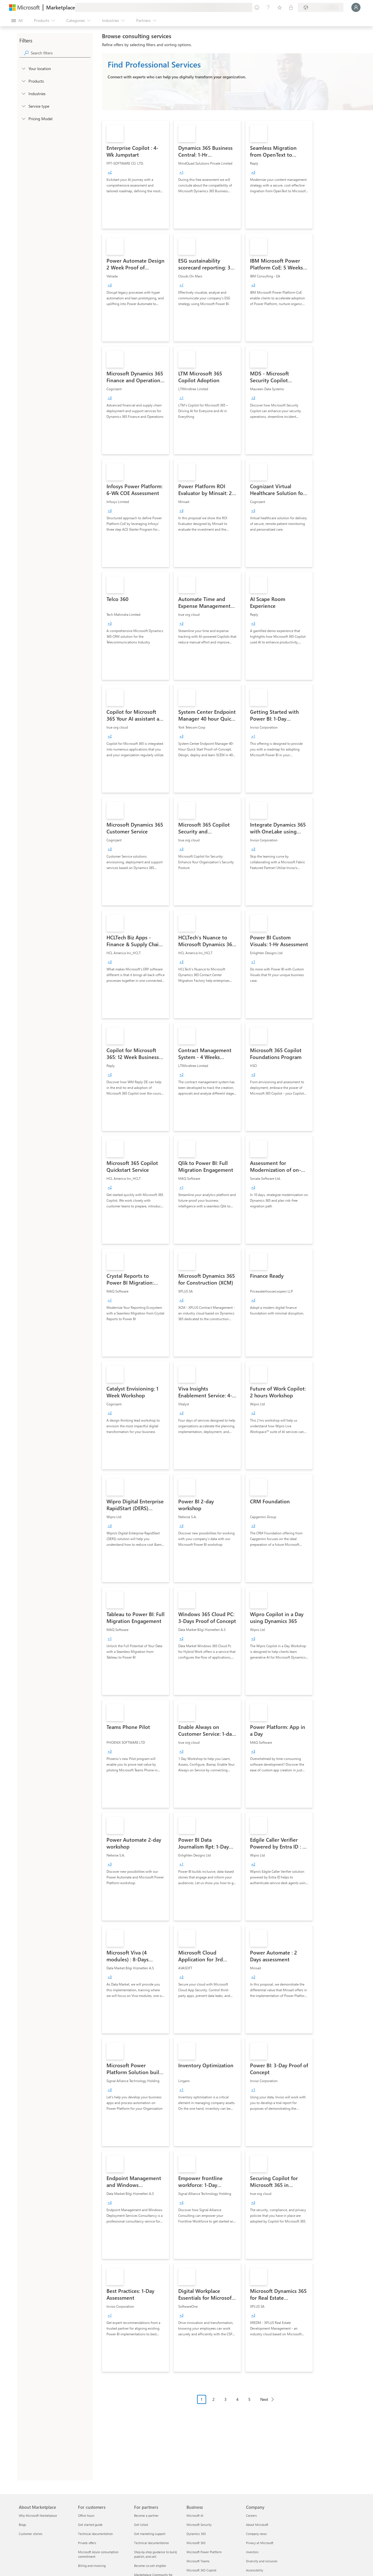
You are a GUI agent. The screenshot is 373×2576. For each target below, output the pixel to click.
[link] (135, 174)
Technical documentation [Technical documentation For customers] (95, 2534)
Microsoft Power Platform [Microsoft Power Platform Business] (204, 2552)
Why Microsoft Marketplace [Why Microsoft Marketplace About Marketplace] (38, 2515)
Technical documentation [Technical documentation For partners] (151, 2543)
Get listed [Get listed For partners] (141, 2524)
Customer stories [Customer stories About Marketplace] (30, 2534)
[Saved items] (279, 7)
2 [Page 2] (213, 2399)
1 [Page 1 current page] (201, 2399)
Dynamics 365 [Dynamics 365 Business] (196, 2534)
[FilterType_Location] (23, 68)
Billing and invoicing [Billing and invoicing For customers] (92, 2565)
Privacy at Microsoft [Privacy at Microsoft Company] (259, 2543)
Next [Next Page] (264, 2399)
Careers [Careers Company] (251, 2515)
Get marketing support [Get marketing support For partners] (149, 2534)
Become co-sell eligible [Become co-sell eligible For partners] (150, 2565)
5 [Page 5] (249, 2399)
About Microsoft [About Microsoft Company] (257, 2524)
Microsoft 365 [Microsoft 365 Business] (196, 2543)
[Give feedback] (256, 7)
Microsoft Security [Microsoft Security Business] (199, 2524)
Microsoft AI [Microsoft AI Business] (194, 2515)
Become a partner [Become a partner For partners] (146, 2515)
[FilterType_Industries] (23, 93)
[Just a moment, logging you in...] (356, 7)
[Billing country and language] (320, 7)
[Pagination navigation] (237, 2403)
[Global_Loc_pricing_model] (23, 118)
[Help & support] (268, 7)
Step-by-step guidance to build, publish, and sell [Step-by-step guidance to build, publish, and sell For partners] (155, 2554)
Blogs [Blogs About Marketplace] (22, 2524)
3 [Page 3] (225, 2399)
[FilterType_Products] (23, 81)
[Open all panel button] (17, 20)
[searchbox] (61, 53)
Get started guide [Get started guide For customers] (90, 2524)
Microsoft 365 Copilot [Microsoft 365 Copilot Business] (201, 2570)
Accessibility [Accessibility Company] (254, 2570)
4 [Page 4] (237, 2399)
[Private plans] (291, 7)
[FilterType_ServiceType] (23, 106)
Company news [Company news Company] (256, 2534)
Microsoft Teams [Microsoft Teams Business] (198, 2561)
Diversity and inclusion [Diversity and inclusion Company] (261, 2561)
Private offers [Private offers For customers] (87, 2543)
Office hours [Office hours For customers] (86, 2515)
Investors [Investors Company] (252, 2552)
